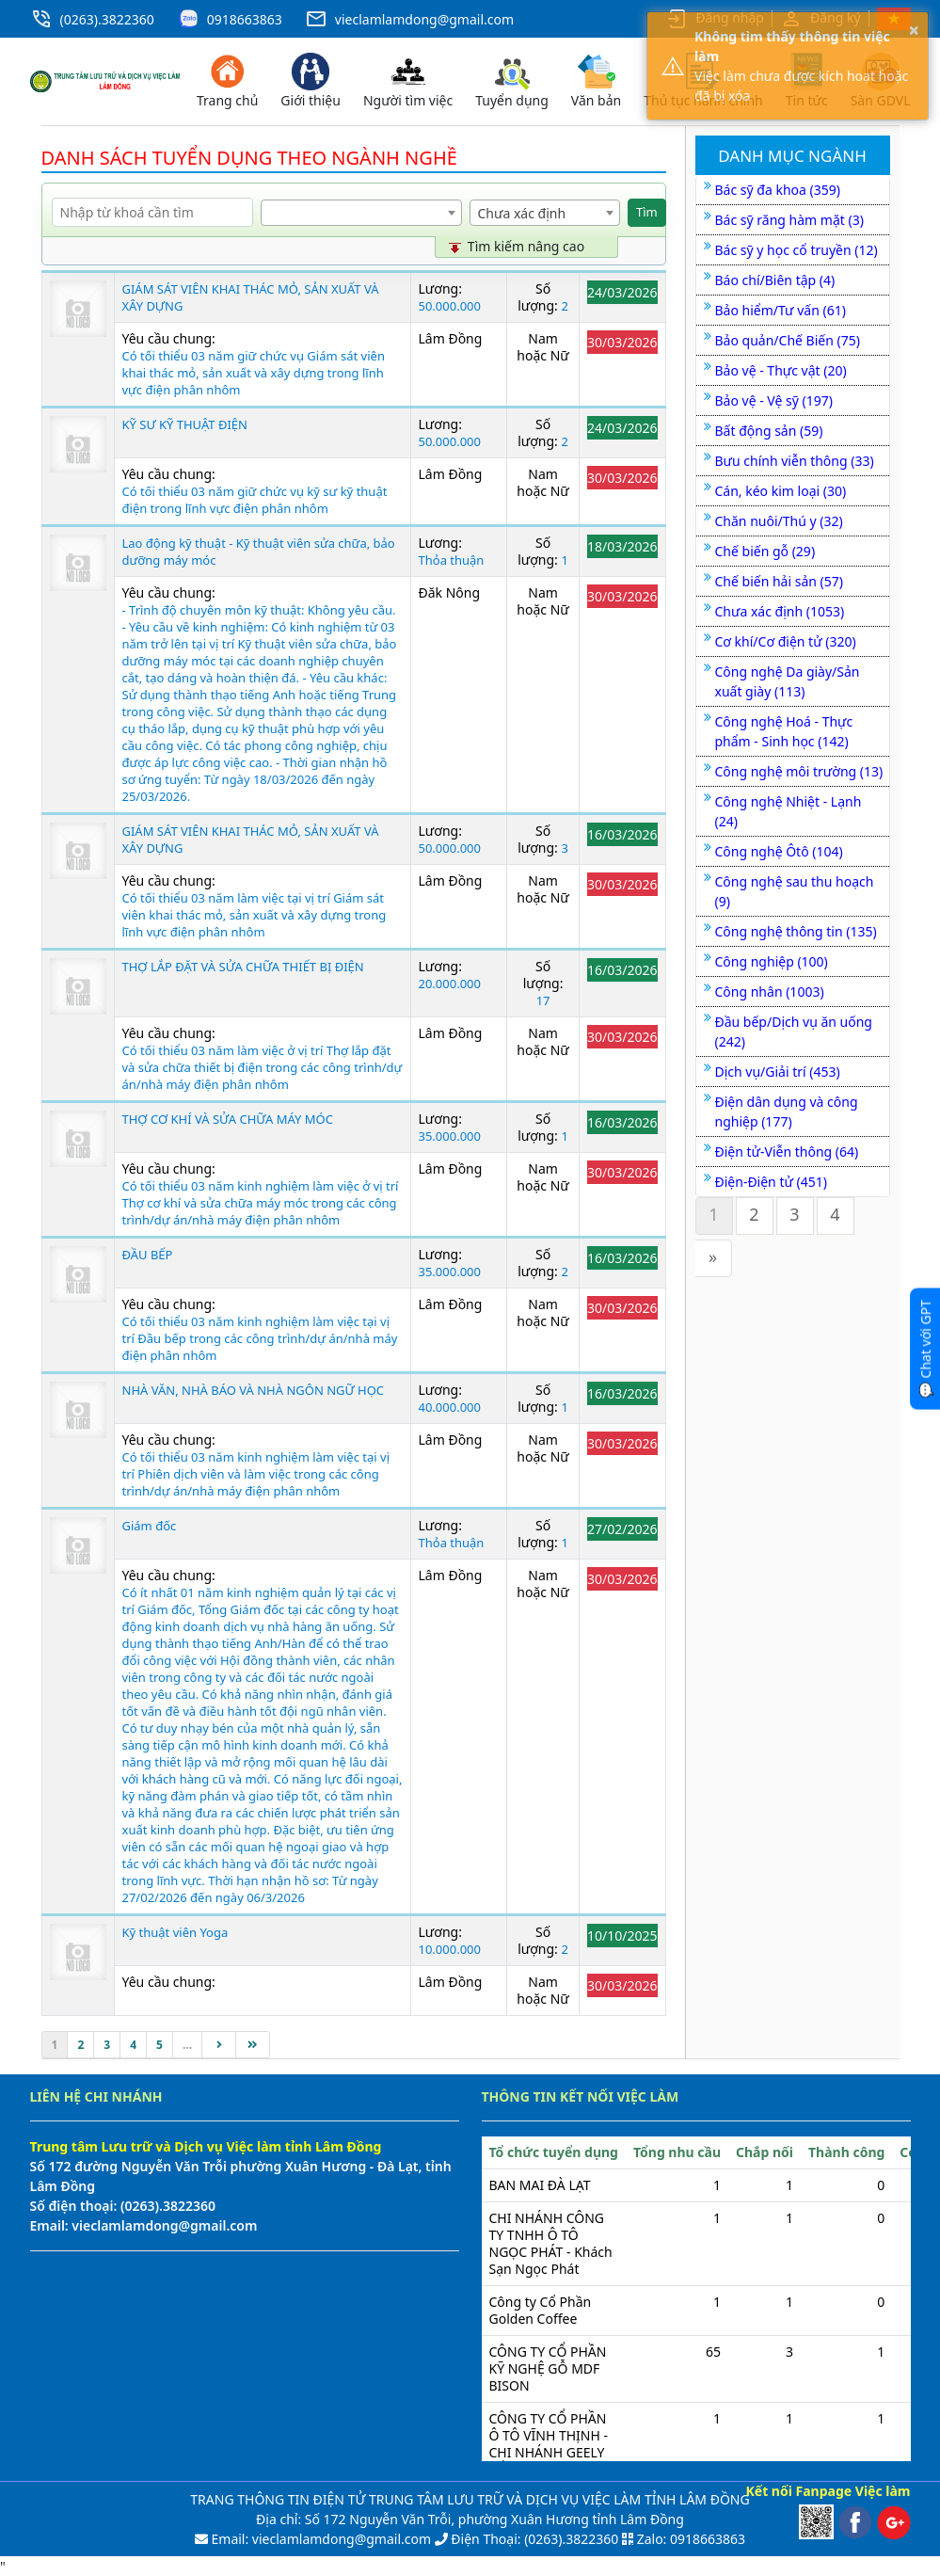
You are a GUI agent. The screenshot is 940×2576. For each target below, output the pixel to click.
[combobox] (361, 213)
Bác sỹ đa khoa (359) (777, 190)
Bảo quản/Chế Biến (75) (787, 340)
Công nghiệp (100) (771, 961)
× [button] (914, 30)
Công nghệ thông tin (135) (796, 931)
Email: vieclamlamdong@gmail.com (319, 2539)
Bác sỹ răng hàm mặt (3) (789, 220)
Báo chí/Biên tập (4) (775, 280)
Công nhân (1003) (769, 991)
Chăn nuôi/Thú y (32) (779, 521)
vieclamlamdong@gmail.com (424, 19)
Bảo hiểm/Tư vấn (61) (780, 310)
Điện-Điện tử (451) (771, 1182)
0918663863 (244, 19)
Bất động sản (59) (769, 431)
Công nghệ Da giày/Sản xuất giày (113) (787, 681)
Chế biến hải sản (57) (779, 581)
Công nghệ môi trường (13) (799, 771)
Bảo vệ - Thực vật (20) (781, 370)
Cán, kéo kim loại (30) (781, 491)
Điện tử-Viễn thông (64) (787, 1151)
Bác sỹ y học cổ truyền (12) (796, 250)
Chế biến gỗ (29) (765, 551)
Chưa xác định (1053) (780, 611)
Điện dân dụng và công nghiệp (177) (786, 1111)
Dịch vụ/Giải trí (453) (777, 1071)
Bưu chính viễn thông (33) (794, 461)
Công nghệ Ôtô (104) (779, 851)
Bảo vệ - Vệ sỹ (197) (774, 400)
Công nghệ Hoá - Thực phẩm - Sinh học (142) (784, 731)
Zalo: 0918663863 (691, 2539)
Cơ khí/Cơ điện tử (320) (785, 641)
